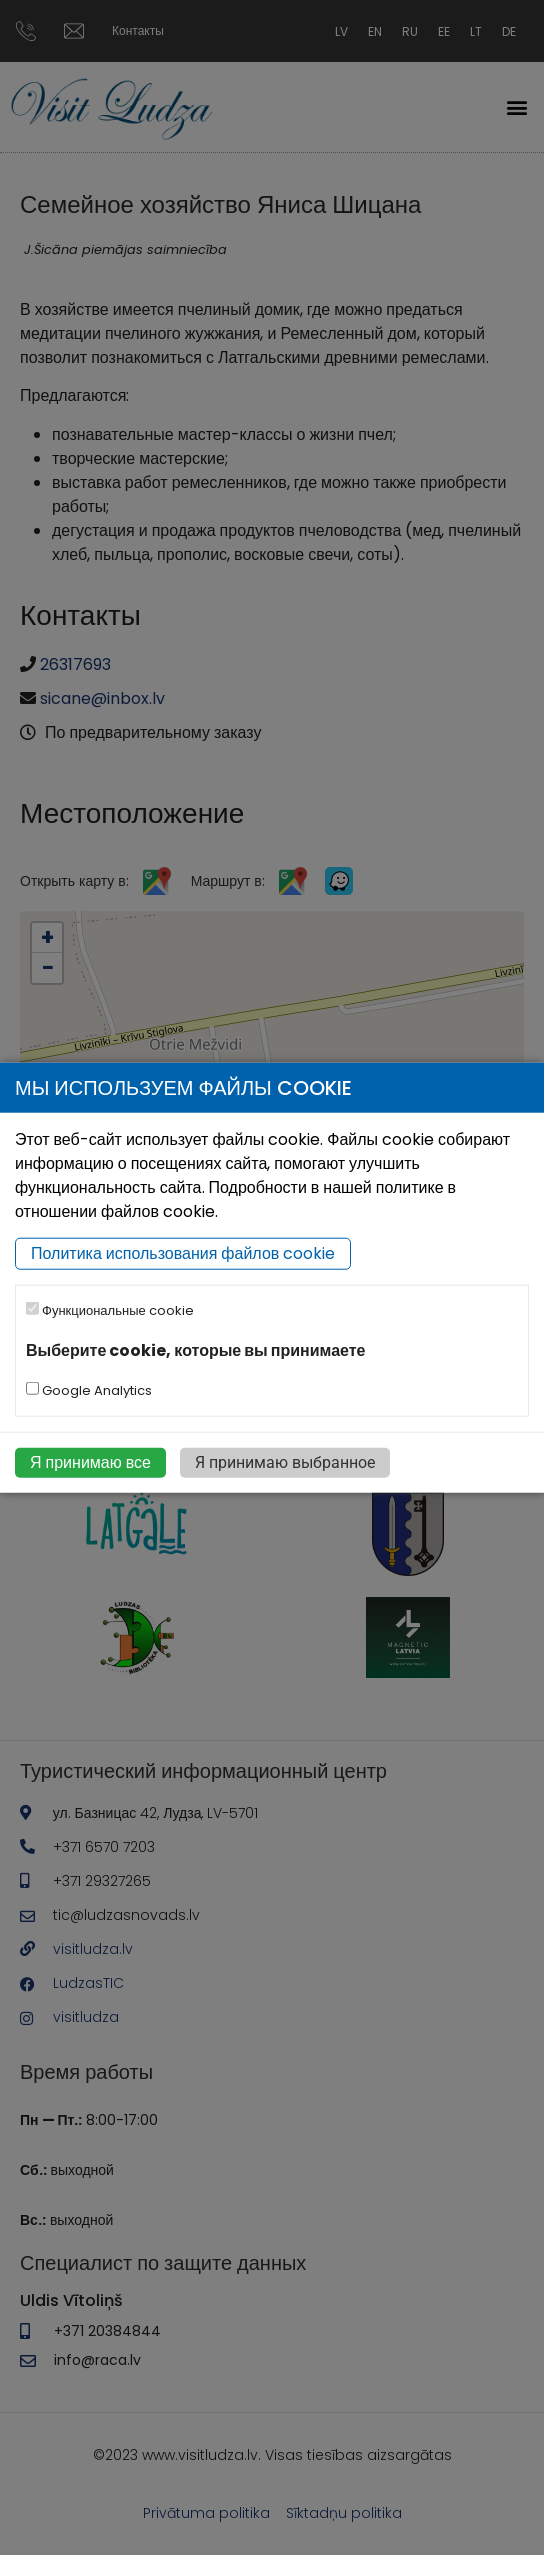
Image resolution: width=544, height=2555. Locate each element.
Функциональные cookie (110, 1310)
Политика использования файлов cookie (183, 1253)
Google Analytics (89, 1390)
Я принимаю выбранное (285, 1462)
